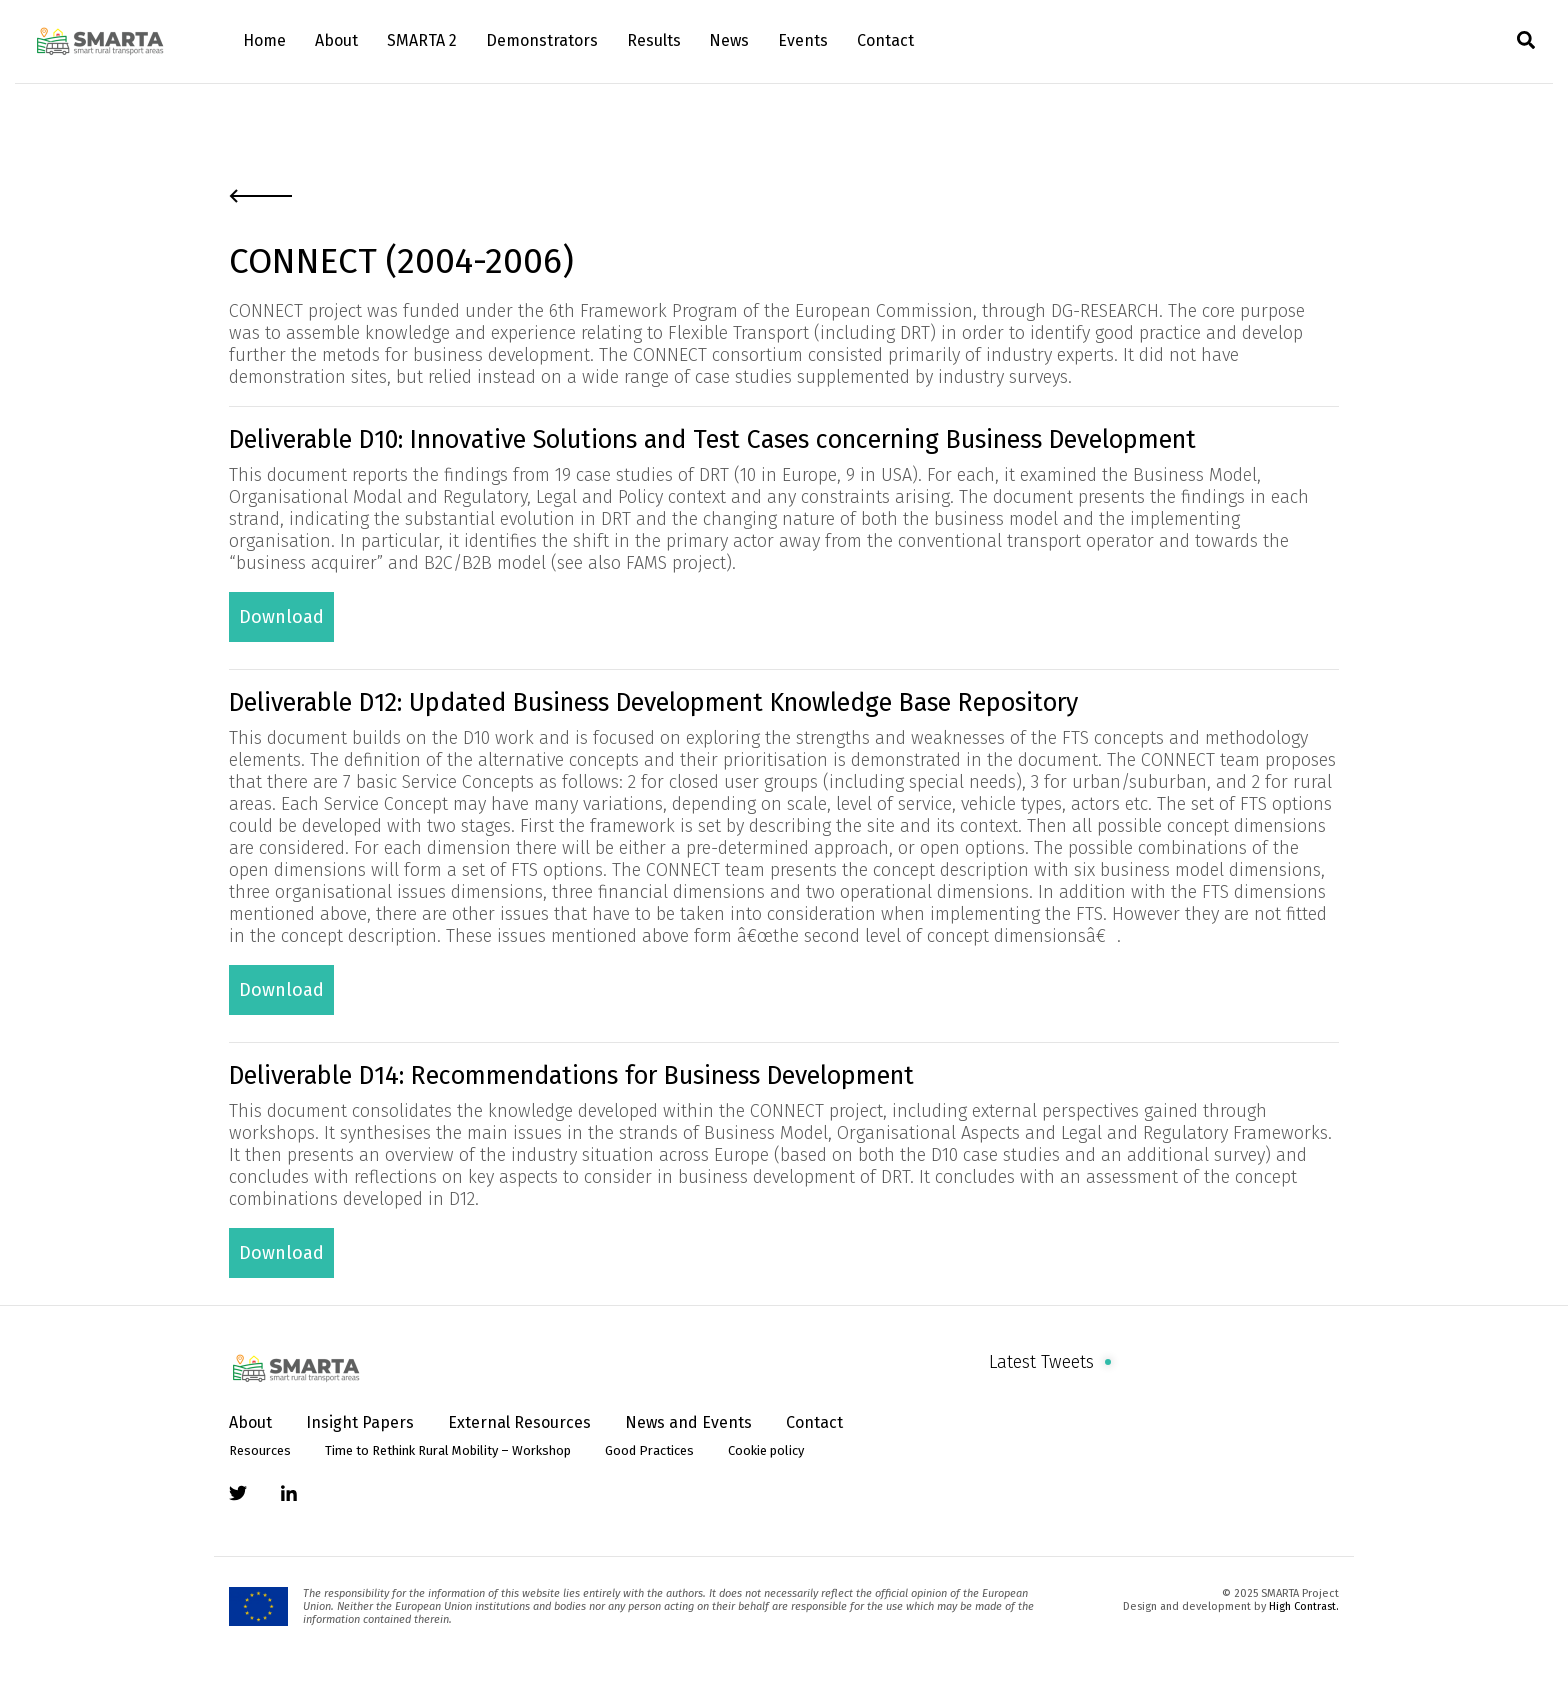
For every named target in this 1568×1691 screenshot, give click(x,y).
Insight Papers (360, 1422)
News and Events (688, 1422)
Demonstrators (542, 40)
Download (281, 617)
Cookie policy (766, 1450)
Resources (260, 1450)
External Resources (519, 1422)
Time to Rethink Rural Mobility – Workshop (448, 1450)
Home (264, 40)
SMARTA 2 (422, 40)
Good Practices (649, 1450)
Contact (885, 40)
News (729, 40)
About (336, 40)
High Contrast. (1304, 1606)
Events (803, 40)
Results (654, 40)
